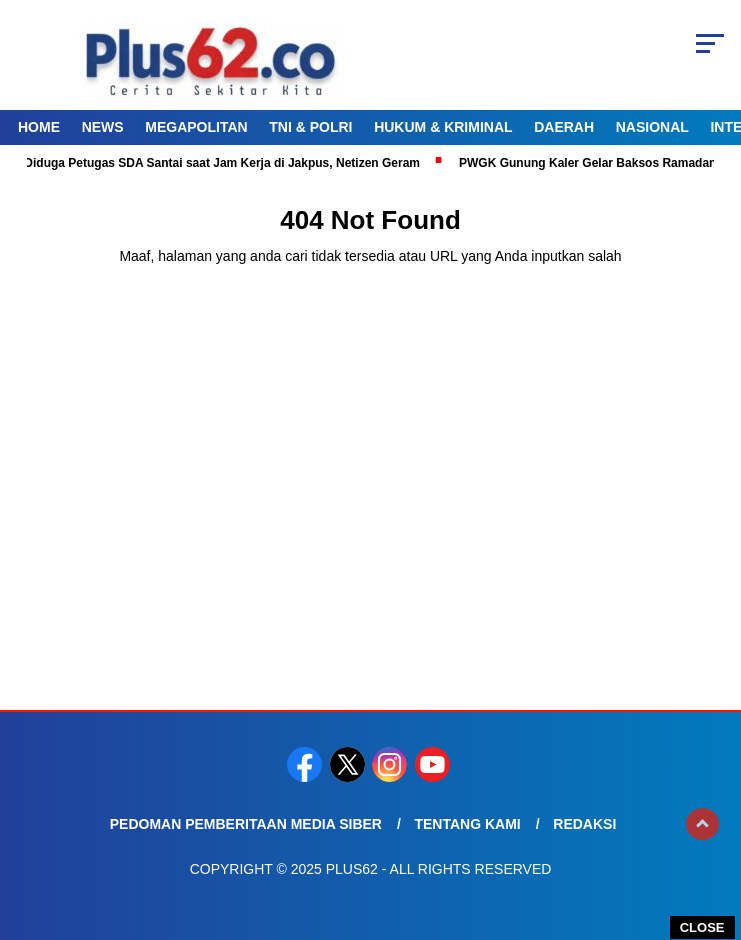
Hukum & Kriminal (443, 127)
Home (39, 127)
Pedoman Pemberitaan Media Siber (246, 824)
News (103, 127)
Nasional (652, 127)
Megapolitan (196, 127)
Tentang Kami (467, 824)
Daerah (564, 127)
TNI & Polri (310, 127)
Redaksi (584, 824)
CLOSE (702, 927)
